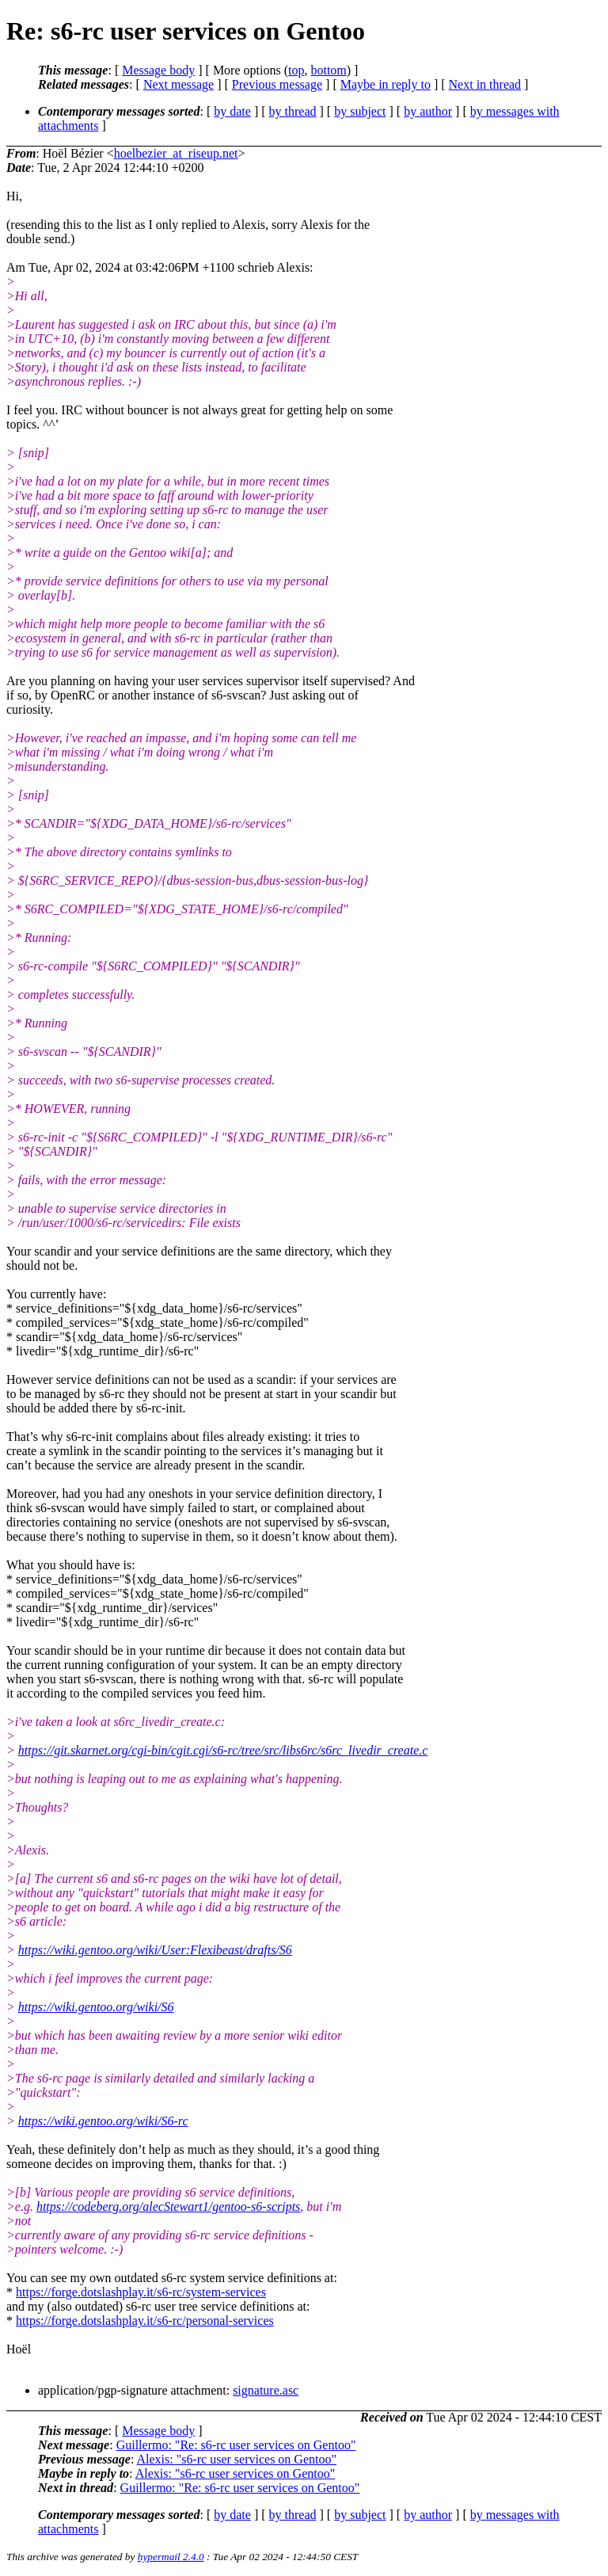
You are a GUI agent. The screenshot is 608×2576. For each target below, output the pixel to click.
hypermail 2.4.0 (171, 2557)
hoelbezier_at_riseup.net (176, 153)
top (296, 70)
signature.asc (265, 2390)
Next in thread (485, 84)
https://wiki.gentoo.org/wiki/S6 (96, 2007)
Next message (178, 84)
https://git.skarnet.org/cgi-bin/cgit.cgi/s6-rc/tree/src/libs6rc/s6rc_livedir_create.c (223, 1750)
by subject (360, 111)
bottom (328, 70)
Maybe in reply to (385, 84)
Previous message (277, 84)
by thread (293, 111)
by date (232, 111)
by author (428, 111)
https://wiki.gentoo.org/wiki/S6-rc (103, 2121)
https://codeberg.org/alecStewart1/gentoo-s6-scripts (168, 2206)
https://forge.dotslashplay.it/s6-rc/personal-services (145, 2320)
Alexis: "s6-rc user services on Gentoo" (236, 2459)
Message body (158, 70)
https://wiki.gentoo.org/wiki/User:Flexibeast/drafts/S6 (155, 1950)
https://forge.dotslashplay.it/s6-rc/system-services (141, 2292)
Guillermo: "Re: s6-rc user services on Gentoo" (236, 2445)
